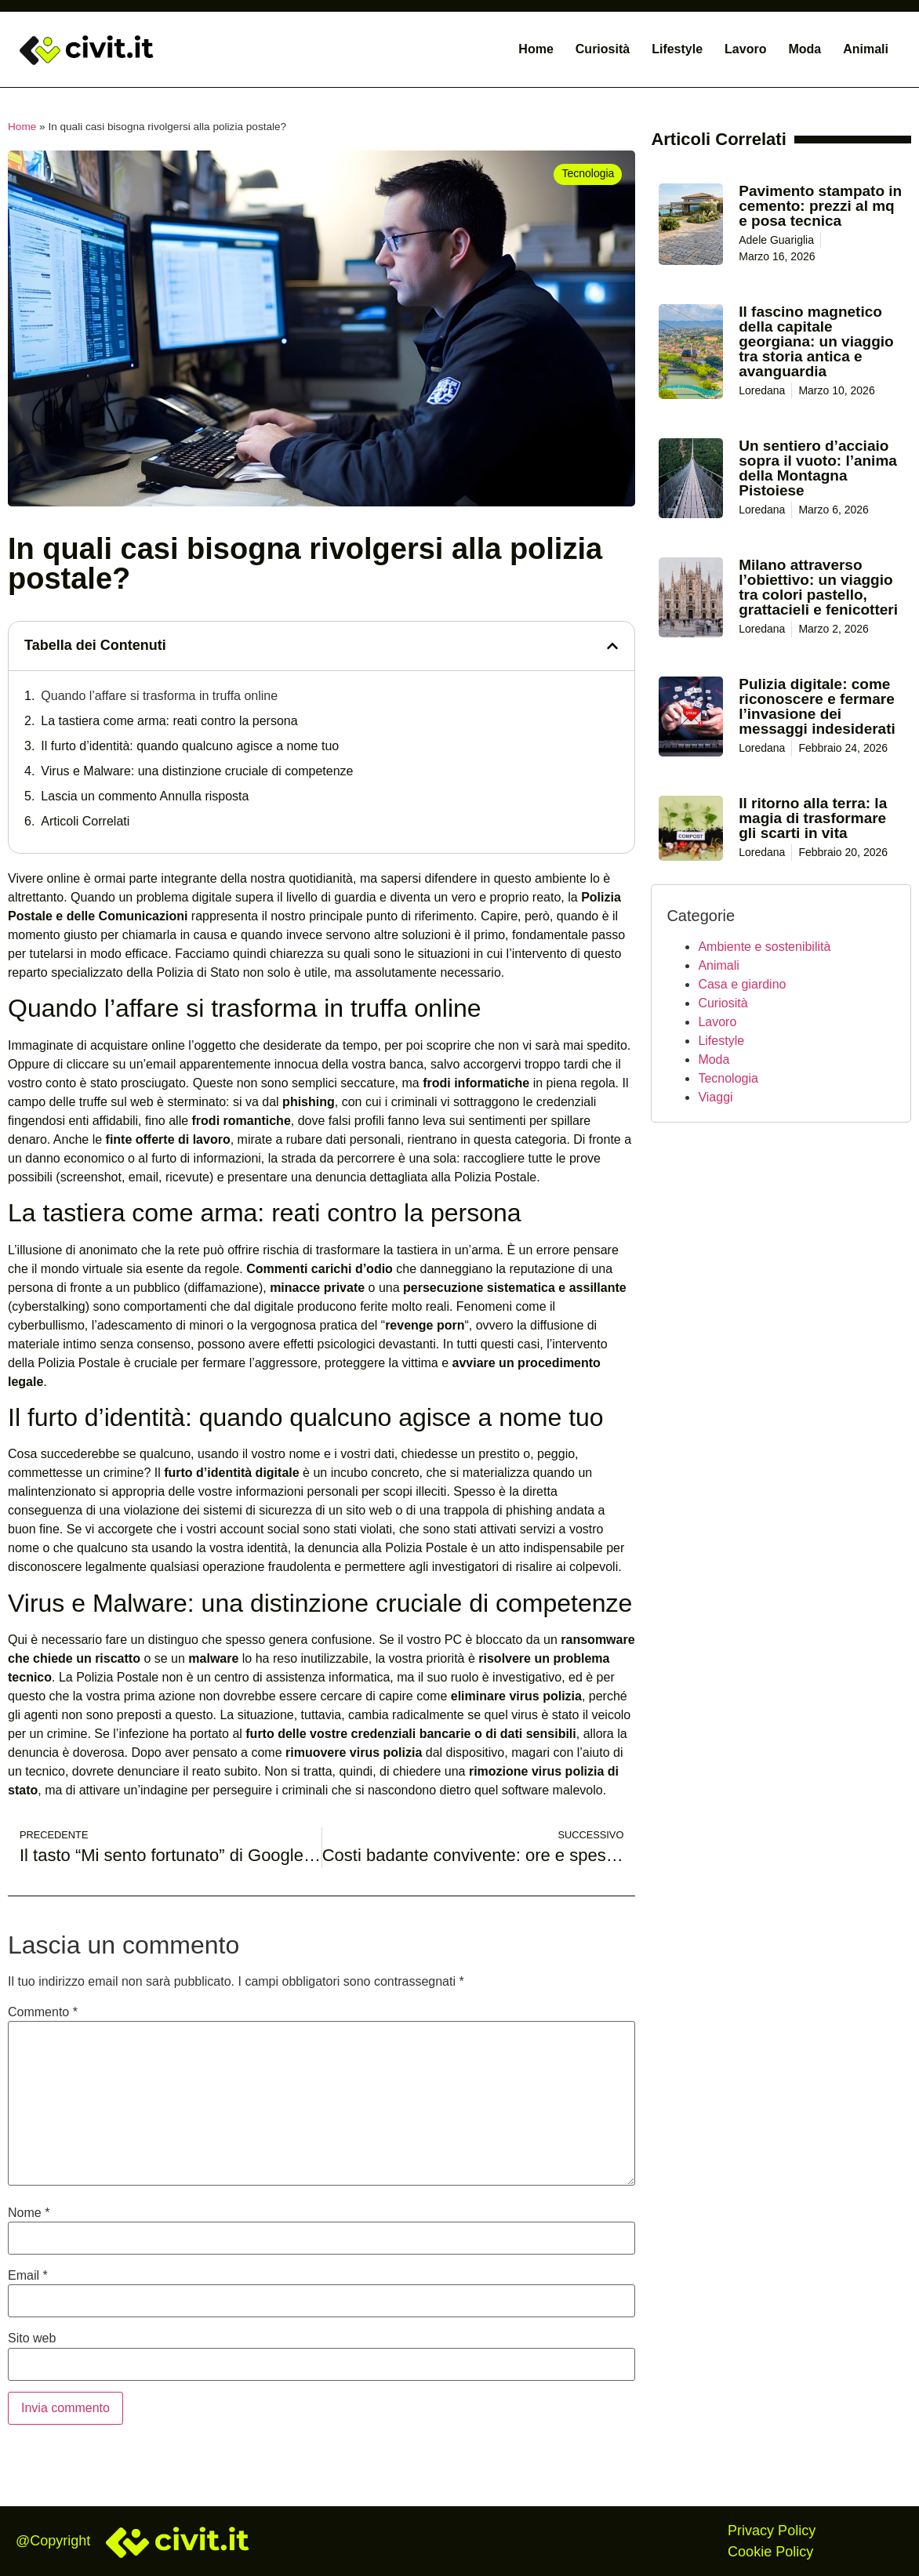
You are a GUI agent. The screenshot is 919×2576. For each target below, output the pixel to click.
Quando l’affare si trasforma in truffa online (159, 695)
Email (28, 2275)
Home (535, 49)
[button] (612, 646)
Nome (28, 2213)
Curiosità (603, 49)
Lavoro (745, 49)
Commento (43, 2012)
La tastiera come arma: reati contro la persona (169, 720)
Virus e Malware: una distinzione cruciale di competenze (197, 771)
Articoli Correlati (85, 821)
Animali (865, 49)
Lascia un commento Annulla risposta (145, 796)
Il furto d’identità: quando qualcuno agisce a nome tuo (190, 746)
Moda (804, 49)
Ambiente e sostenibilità (764, 946)
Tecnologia (728, 1078)
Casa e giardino (742, 984)
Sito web (32, 2338)
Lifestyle (677, 49)
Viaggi (715, 1097)
